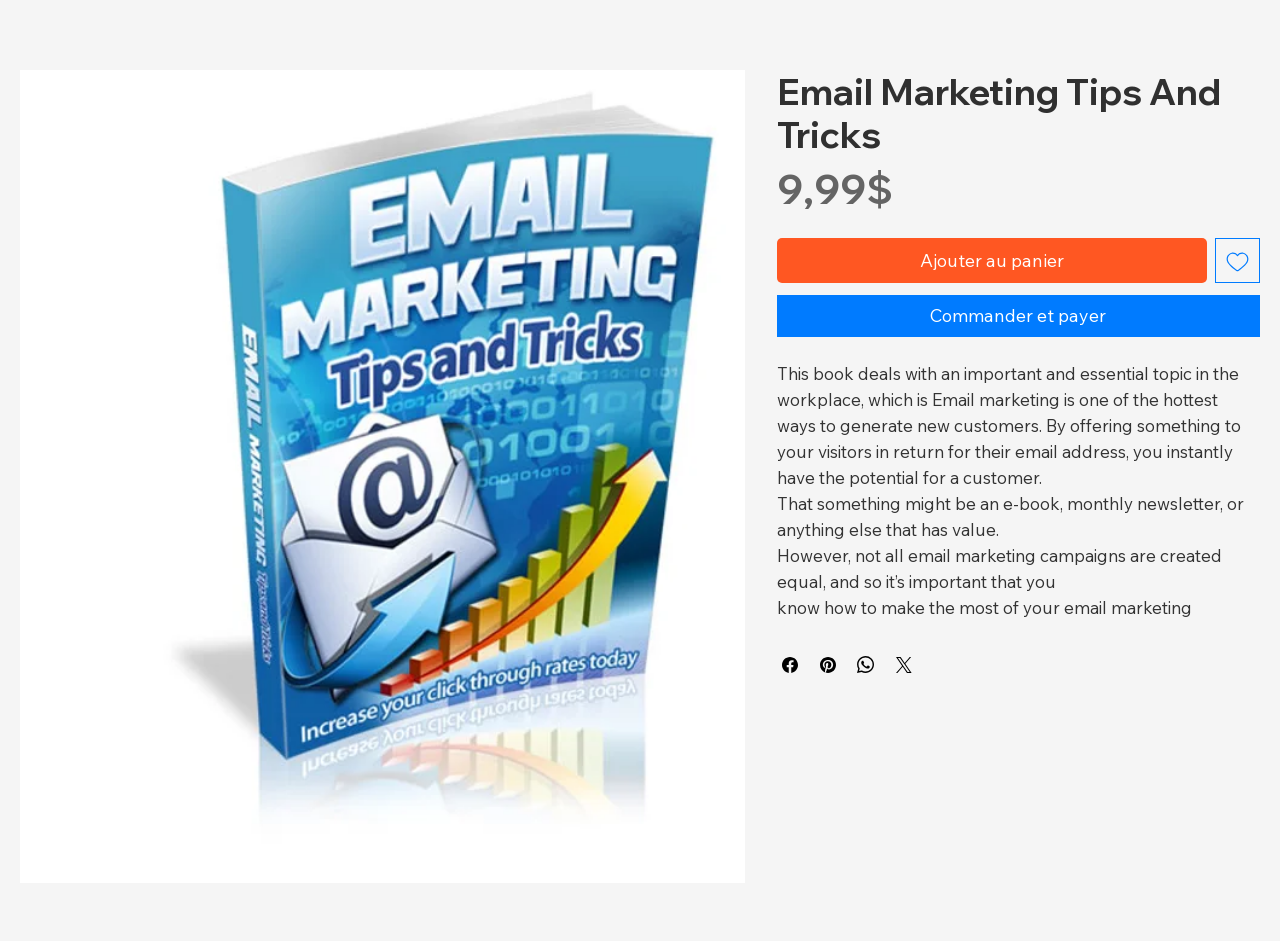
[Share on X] (904, 665)
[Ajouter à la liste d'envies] (1237, 260)
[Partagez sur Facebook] (790, 665)
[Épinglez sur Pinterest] (828, 665)
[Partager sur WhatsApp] (866, 665)
